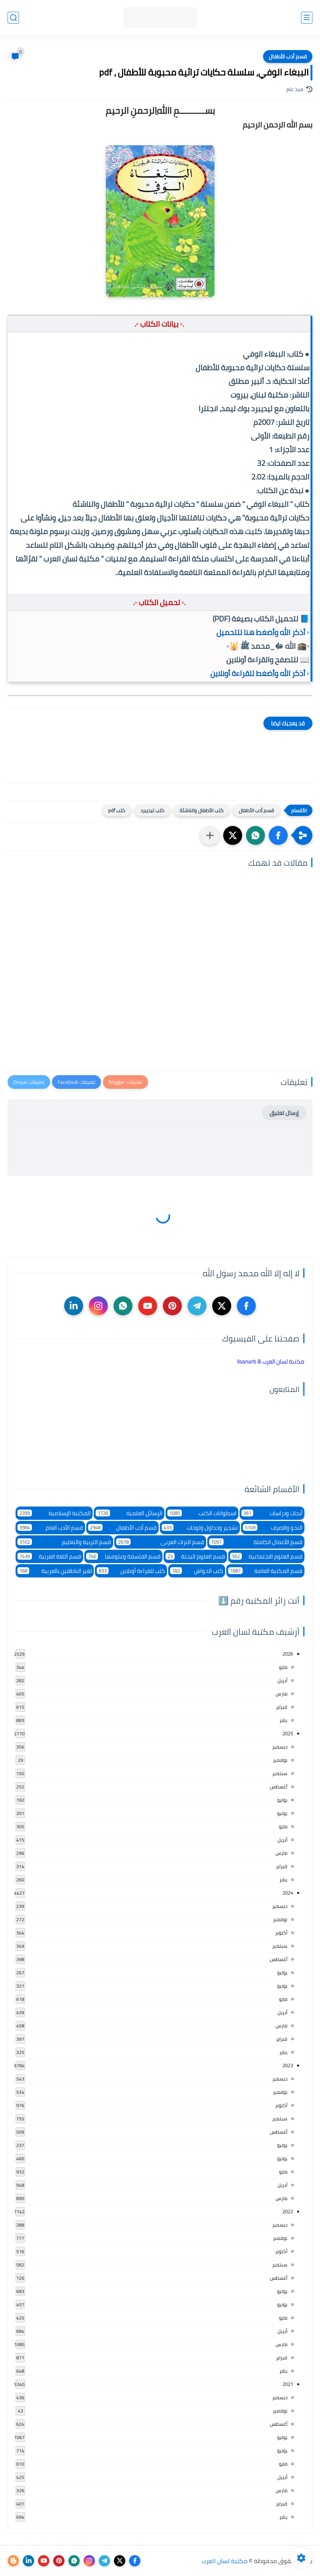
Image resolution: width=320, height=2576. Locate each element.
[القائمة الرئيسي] (306, 18)
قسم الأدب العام (50, 1527)
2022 (287, 2211)
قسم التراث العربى (160, 1541)
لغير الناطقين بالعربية (54, 1570)
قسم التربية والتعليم (64, 1541)
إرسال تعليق (284, 1112)
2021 (287, 2384)
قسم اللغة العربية (49, 1556)
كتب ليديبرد (152, 810)
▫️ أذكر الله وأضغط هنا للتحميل (262, 632)
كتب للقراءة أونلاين (131, 1570)
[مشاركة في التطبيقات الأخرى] (209, 835)
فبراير (281, 1706)
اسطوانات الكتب (201, 1513)
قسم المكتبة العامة (265, 1570)
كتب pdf (116, 810)
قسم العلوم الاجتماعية (266, 1556)
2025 (287, 1733)
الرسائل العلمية (129, 1513)
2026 (287, 1653)
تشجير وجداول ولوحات (200, 1527)
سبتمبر (279, 1773)
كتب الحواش (196, 1570)
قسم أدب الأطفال (288, 56)
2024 (287, 1892)
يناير (283, 1720)
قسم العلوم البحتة (195, 1556)
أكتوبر (281, 1932)
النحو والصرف (273, 1527)
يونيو (282, 1813)
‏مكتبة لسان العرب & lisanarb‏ (270, 1361)
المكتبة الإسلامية (54, 1513)
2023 (287, 2065)
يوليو (282, 1799)
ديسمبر (279, 1746)
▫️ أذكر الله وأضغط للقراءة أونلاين (259, 673)
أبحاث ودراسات (272, 1513)
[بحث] (13, 18)
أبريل (282, 1680)
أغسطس (278, 1786)
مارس (281, 1693)
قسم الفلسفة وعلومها (123, 1556)
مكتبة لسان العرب (224, 2561)
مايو (283, 1667)
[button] (278, 835)
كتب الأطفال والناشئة (202, 810)
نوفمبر (280, 1760)
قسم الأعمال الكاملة (256, 1541)
